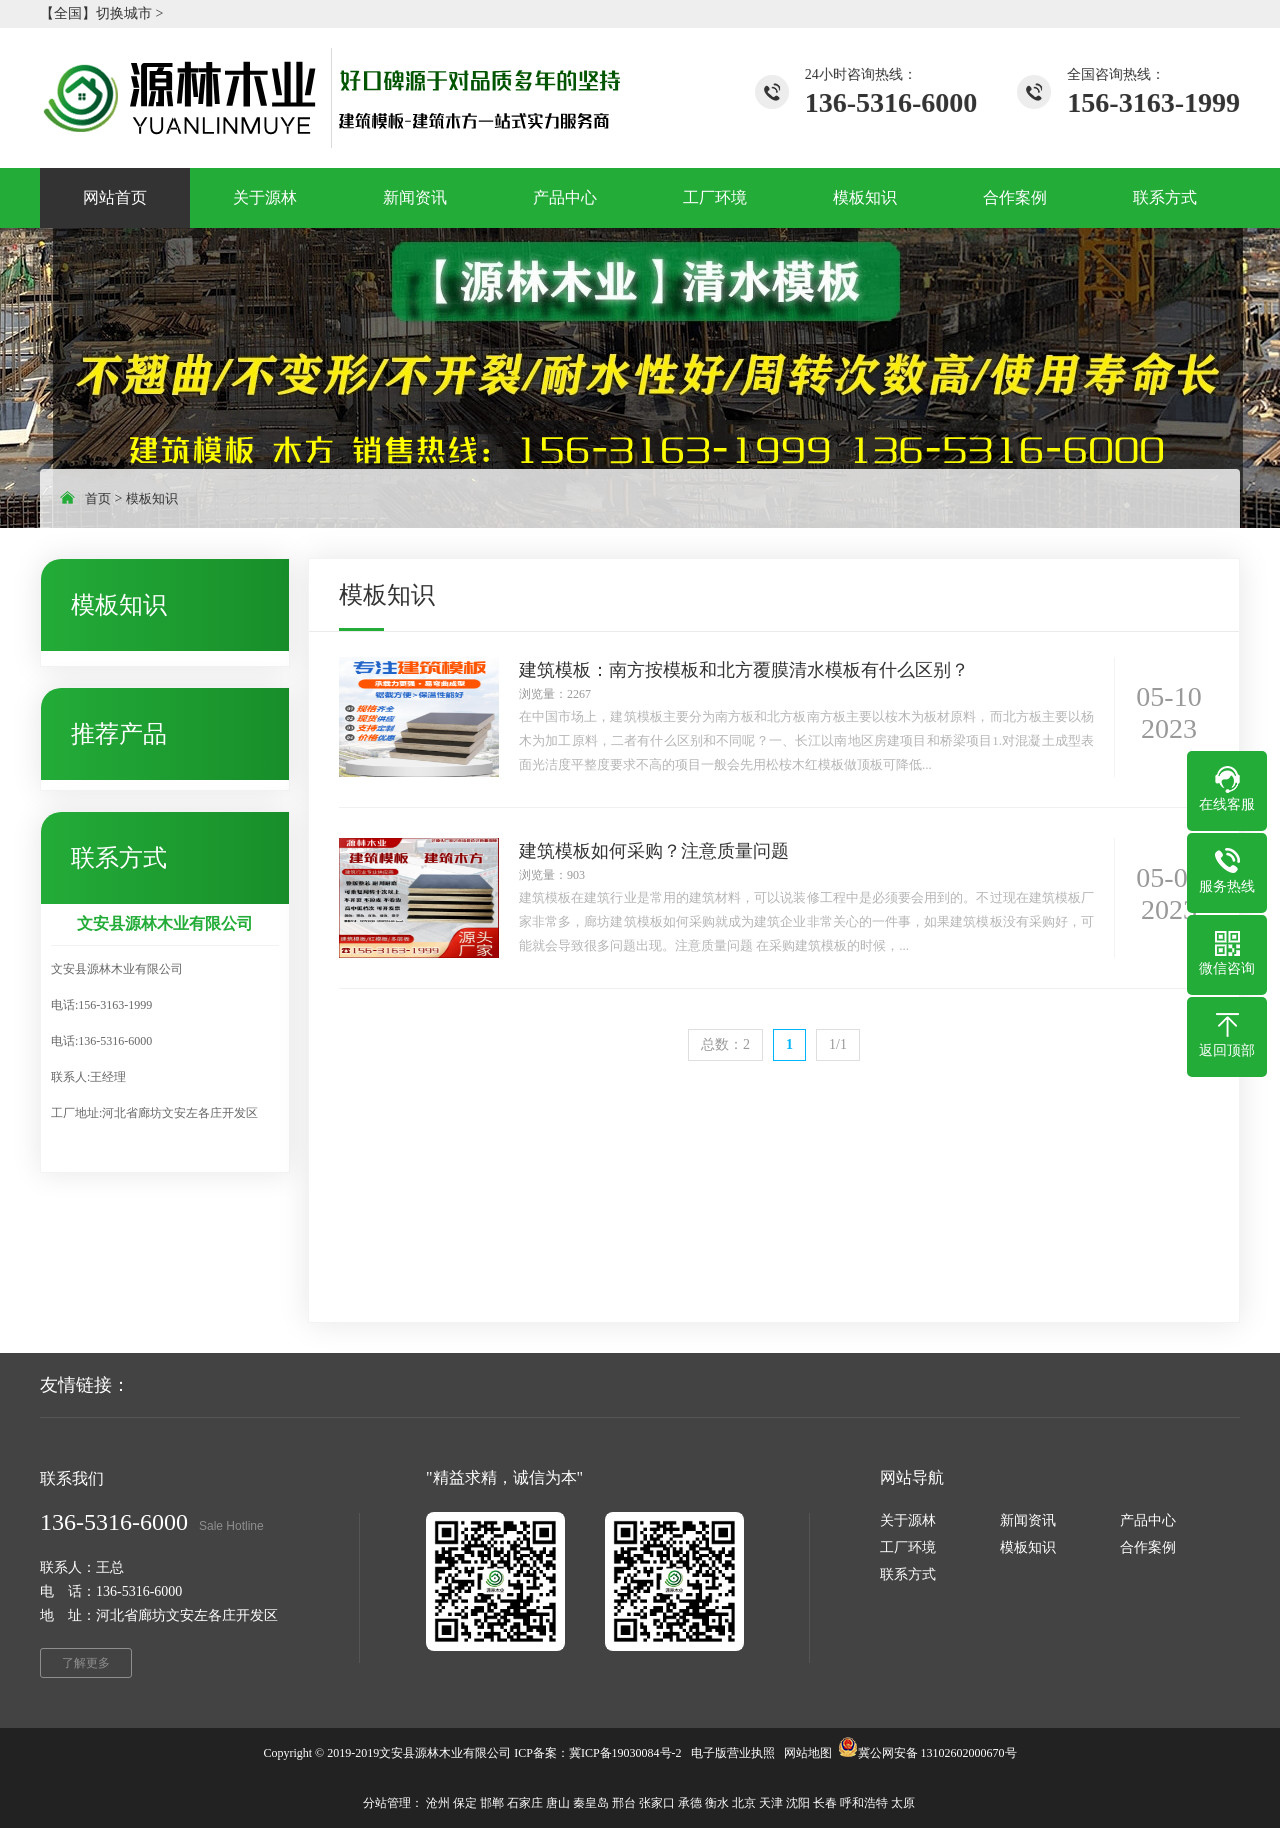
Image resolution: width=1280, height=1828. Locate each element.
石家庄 (525, 1803)
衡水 (717, 1803)
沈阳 (798, 1803)
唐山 (558, 1803)
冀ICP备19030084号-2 (625, 1753)
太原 (903, 1803)
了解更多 (86, 1663)
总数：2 (725, 1044)
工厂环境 (908, 1547)
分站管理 (387, 1803)
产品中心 (1148, 1520)
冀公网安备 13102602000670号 (937, 1753)
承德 (690, 1803)
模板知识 (152, 498)
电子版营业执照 (733, 1753)
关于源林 (908, 1520)
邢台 (624, 1803)
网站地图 (808, 1753)
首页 (98, 498)
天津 (771, 1803)
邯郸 (492, 1803)
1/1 (838, 1044)
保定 (465, 1803)
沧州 (438, 1803)
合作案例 (1148, 1547)
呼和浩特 (864, 1803)
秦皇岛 (591, 1803)
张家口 (657, 1803)
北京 (744, 1803)
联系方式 (908, 1574)
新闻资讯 (1028, 1520)
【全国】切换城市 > (101, 13)
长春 (825, 1803)
